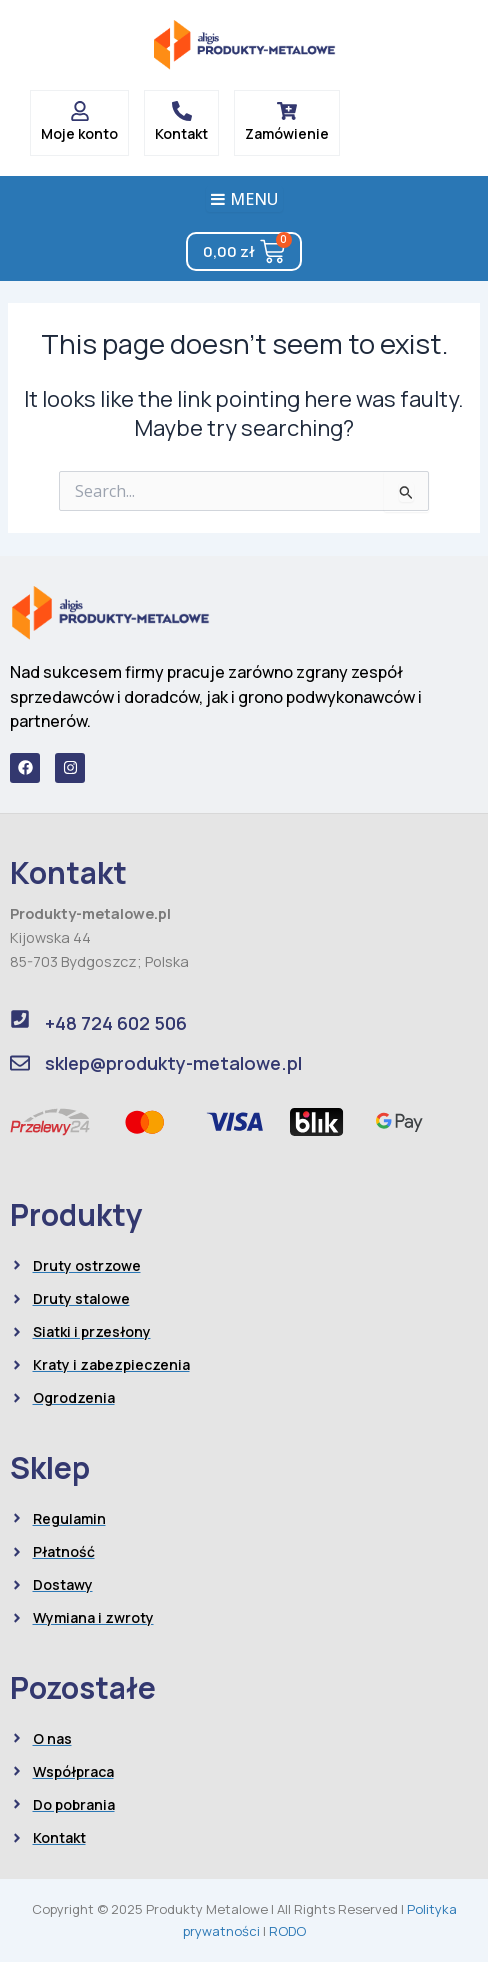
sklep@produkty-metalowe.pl (173, 1063)
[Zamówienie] (287, 111)
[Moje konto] (80, 111)
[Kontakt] (182, 111)
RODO (287, 1931)
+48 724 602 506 (116, 1023)
